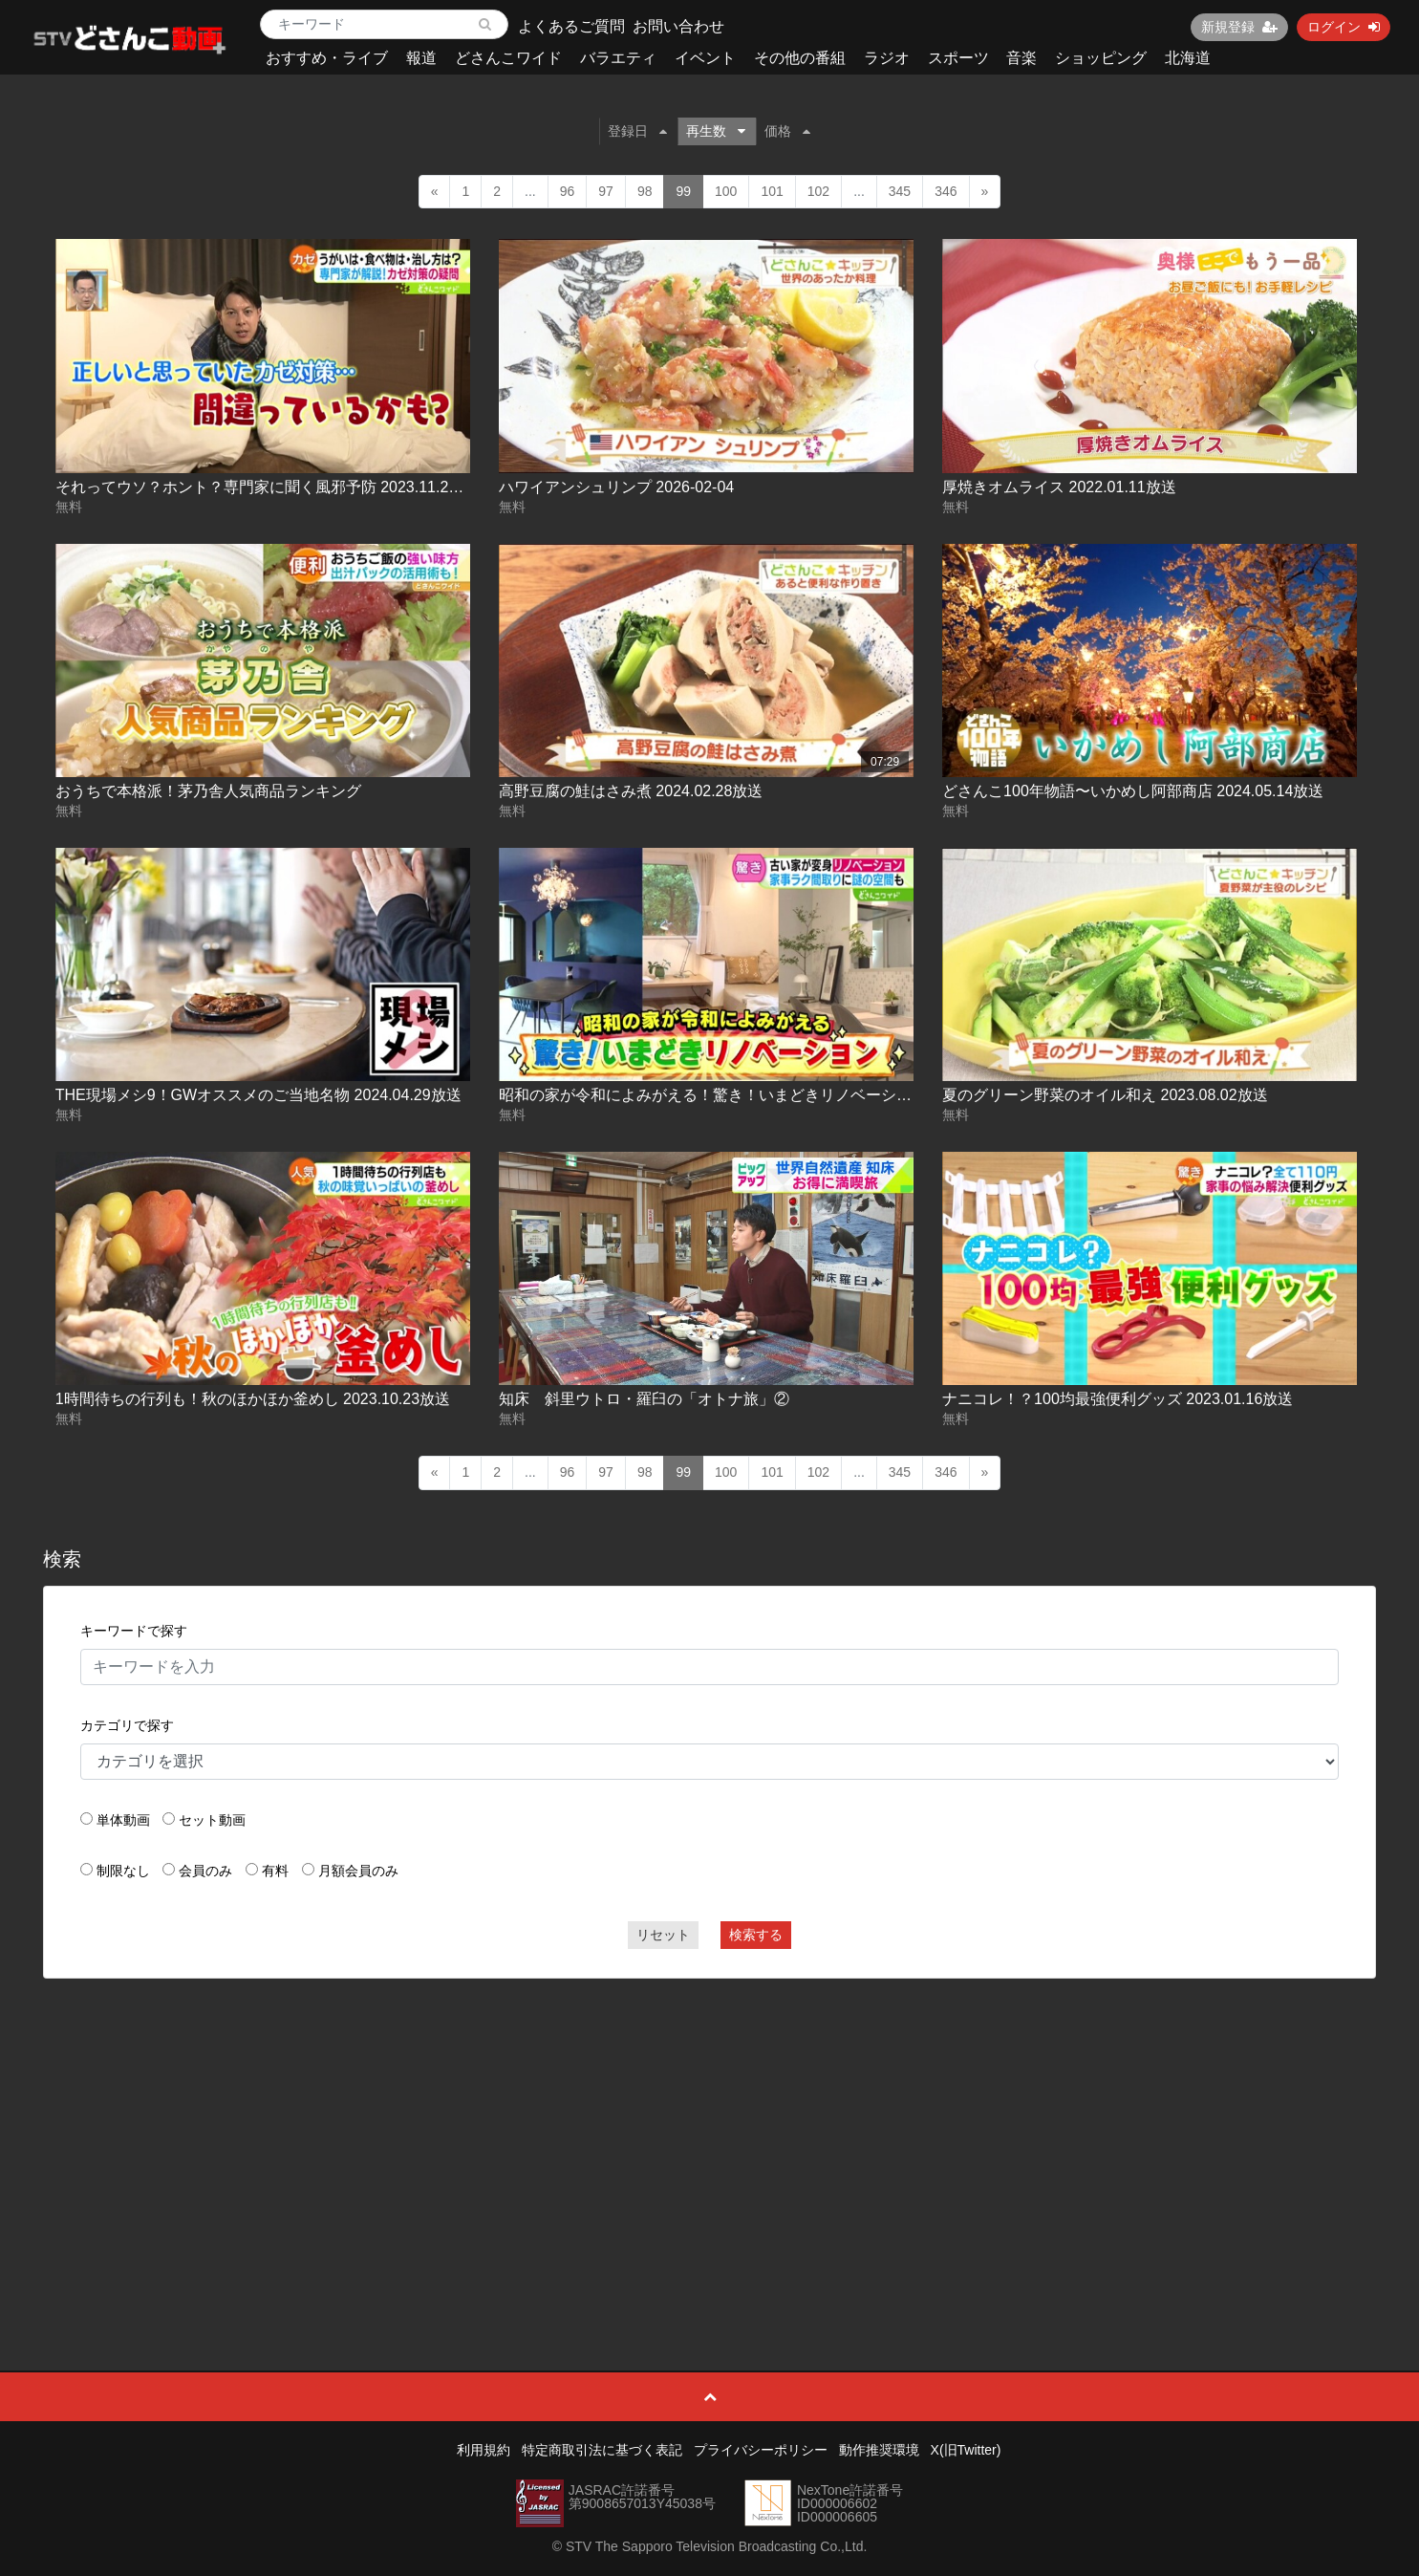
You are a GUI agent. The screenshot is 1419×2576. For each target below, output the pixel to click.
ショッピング (1101, 58)
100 (726, 191)
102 (818, 191)
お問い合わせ (678, 26)
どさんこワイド (508, 58)
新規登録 (1239, 26)
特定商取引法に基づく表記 (602, 2449)
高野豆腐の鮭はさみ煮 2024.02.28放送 (631, 791)
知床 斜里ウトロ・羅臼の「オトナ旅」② (644, 1399)
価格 (787, 131)
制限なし (123, 1870)
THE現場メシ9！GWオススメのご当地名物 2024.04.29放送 (258, 1095)
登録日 (637, 131)
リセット (663, 1934)
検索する (756, 1934)
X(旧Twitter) (966, 2449)
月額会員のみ (358, 1870)
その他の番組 (800, 58)
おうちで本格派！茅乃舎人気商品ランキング (208, 791)
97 (605, 191)
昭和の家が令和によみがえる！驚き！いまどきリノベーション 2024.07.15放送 (769, 1095)
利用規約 (483, 2449)
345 (900, 191)
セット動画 (212, 1820)
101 (772, 191)
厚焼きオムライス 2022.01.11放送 (1059, 487)
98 (645, 191)
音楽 (1021, 58)
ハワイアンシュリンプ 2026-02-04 (616, 487)
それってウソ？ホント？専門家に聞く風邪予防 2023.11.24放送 (271, 487)
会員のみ (205, 1870)
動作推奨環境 (879, 2449)
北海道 (1188, 58)
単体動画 (123, 1820)
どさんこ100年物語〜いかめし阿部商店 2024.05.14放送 (1132, 791)
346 (946, 191)
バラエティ (618, 58)
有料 (275, 1870)
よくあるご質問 (571, 26)
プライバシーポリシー (761, 2449)
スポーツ (958, 58)
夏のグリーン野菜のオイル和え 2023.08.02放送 (1105, 1095)
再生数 (715, 131)
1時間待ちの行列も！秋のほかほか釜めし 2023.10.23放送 (252, 1399)
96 (567, 191)
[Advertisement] (710, 2131)
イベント (705, 58)
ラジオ (887, 58)
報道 (421, 58)
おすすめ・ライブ (327, 58)
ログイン (1343, 26)
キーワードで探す (133, 1630)
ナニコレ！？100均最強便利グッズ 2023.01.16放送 (1117, 1399)
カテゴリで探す (127, 1725)
